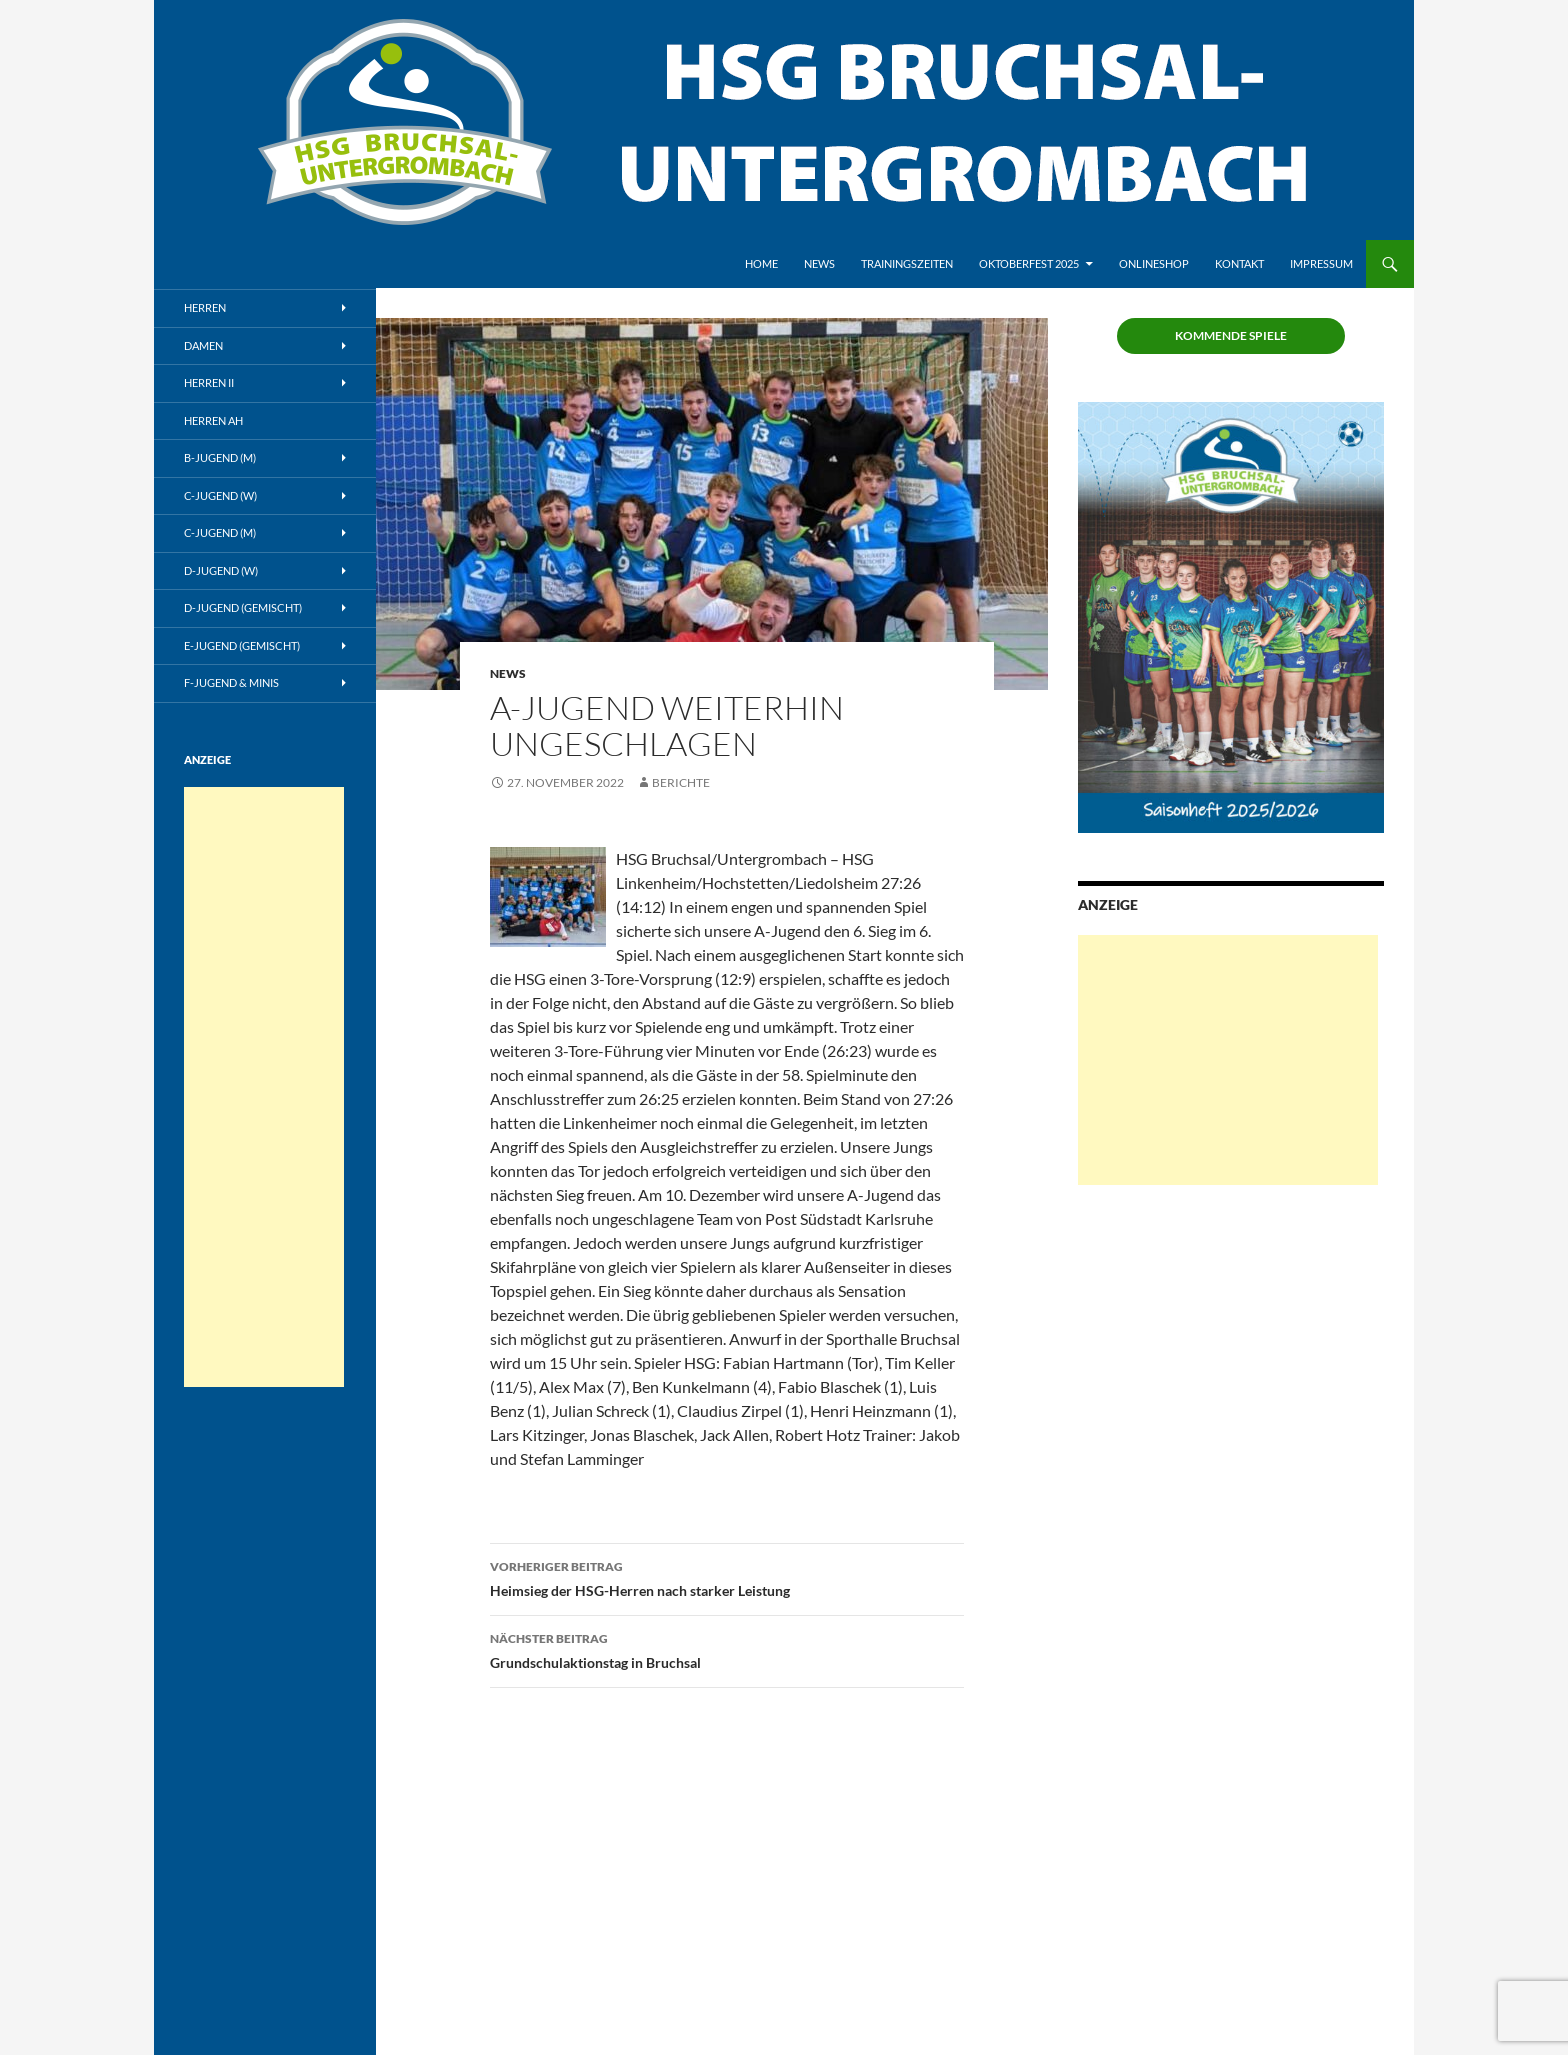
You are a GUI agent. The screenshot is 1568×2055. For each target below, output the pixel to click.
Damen (203, 345)
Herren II (209, 382)
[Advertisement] (1228, 1060)
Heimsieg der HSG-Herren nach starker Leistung (727, 1577)
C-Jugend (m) (220, 532)
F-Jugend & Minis (231, 682)
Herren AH (213, 420)
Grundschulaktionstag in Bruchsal (727, 1649)
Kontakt (1239, 263)
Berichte (681, 782)
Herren (205, 307)
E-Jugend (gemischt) (242, 645)
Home (761, 263)
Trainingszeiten (907, 263)
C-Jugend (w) (220, 495)
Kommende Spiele (1231, 335)
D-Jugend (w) (221, 570)
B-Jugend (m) (220, 457)
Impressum (1321, 263)
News (819, 263)
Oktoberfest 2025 (1029, 263)
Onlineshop (1154, 263)
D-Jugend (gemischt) (243, 607)
